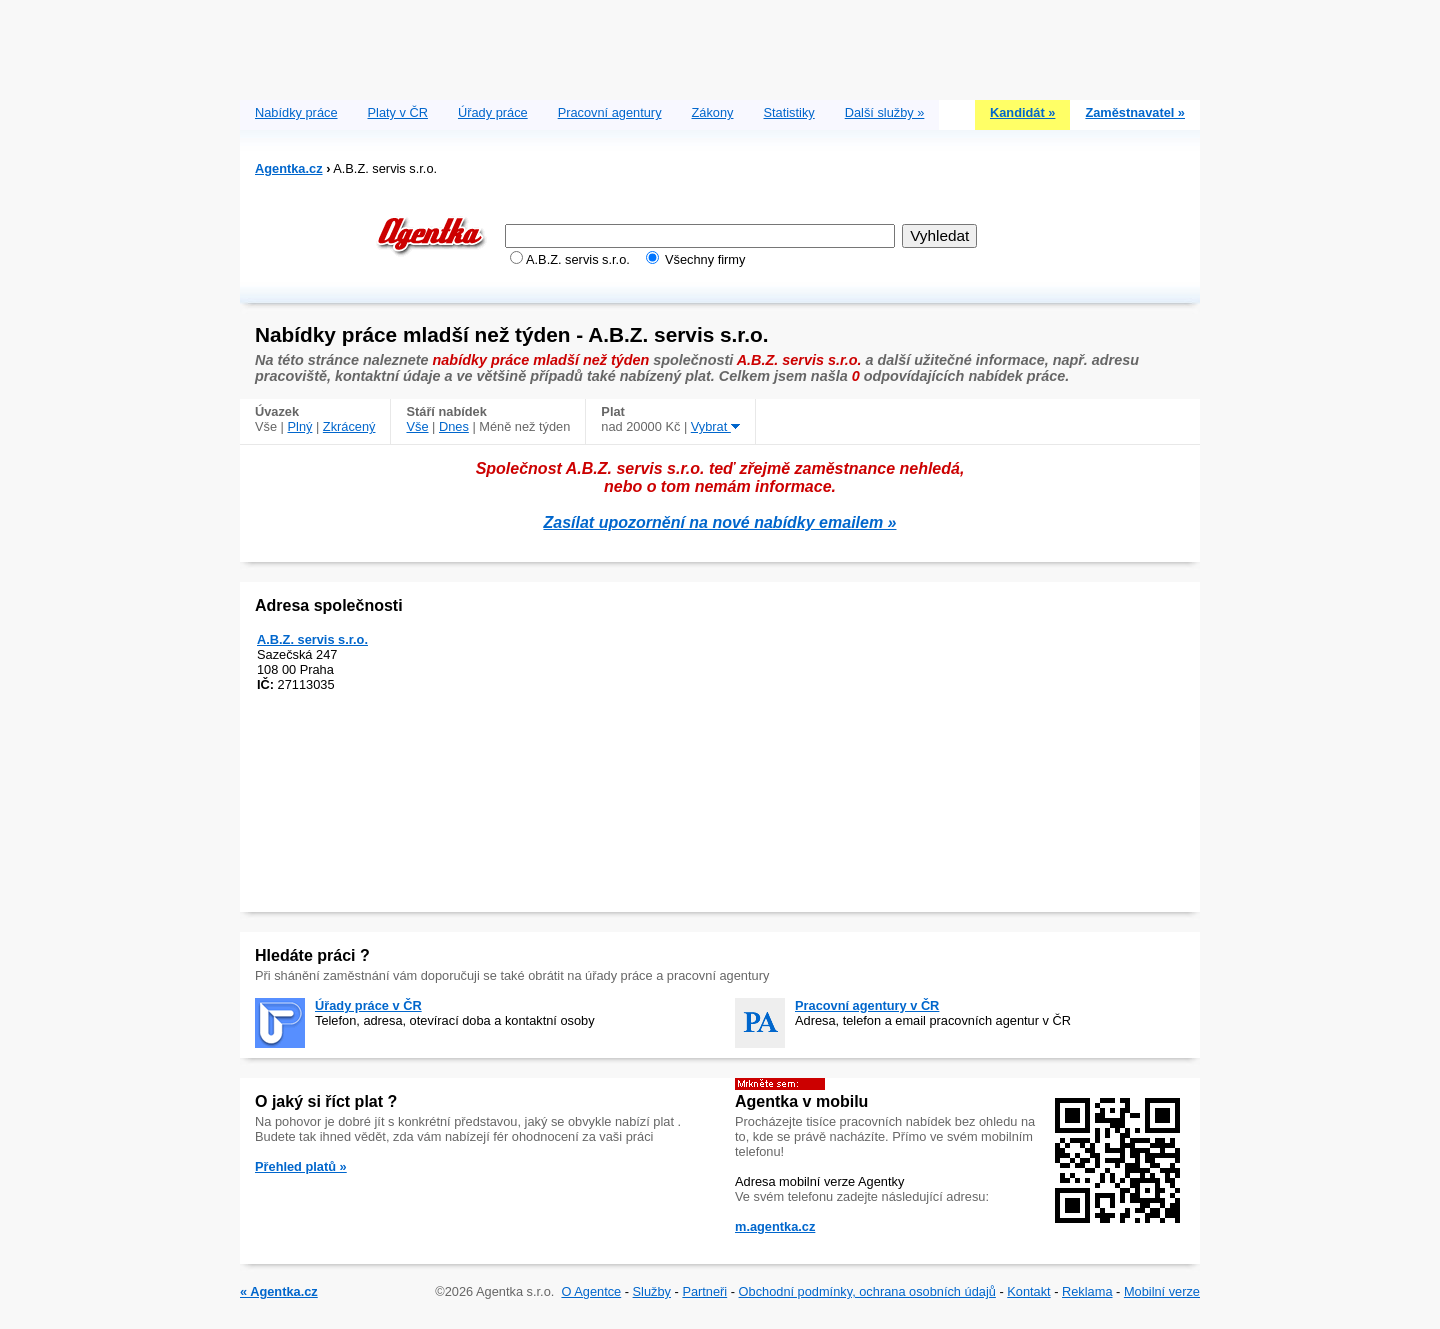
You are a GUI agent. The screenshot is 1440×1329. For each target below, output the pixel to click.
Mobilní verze (1162, 1291)
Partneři (704, 1291)
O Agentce (591, 1291)
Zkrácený (349, 426)
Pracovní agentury (610, 112)
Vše (417, 426)
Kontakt (1028, 1291)
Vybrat (715, 426)
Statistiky (789, 112)
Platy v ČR (398, 112)
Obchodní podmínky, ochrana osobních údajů (867, 1291)
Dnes (454, 426)
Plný (300, 426)
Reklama (1087, 1291)
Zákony (713, 112)
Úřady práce (493, 112)
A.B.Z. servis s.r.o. (312, 639)
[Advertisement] (720, 45)
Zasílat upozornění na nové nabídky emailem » (720, 522)
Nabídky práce (296, 112)
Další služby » (885, 112)
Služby (652, 1291)
